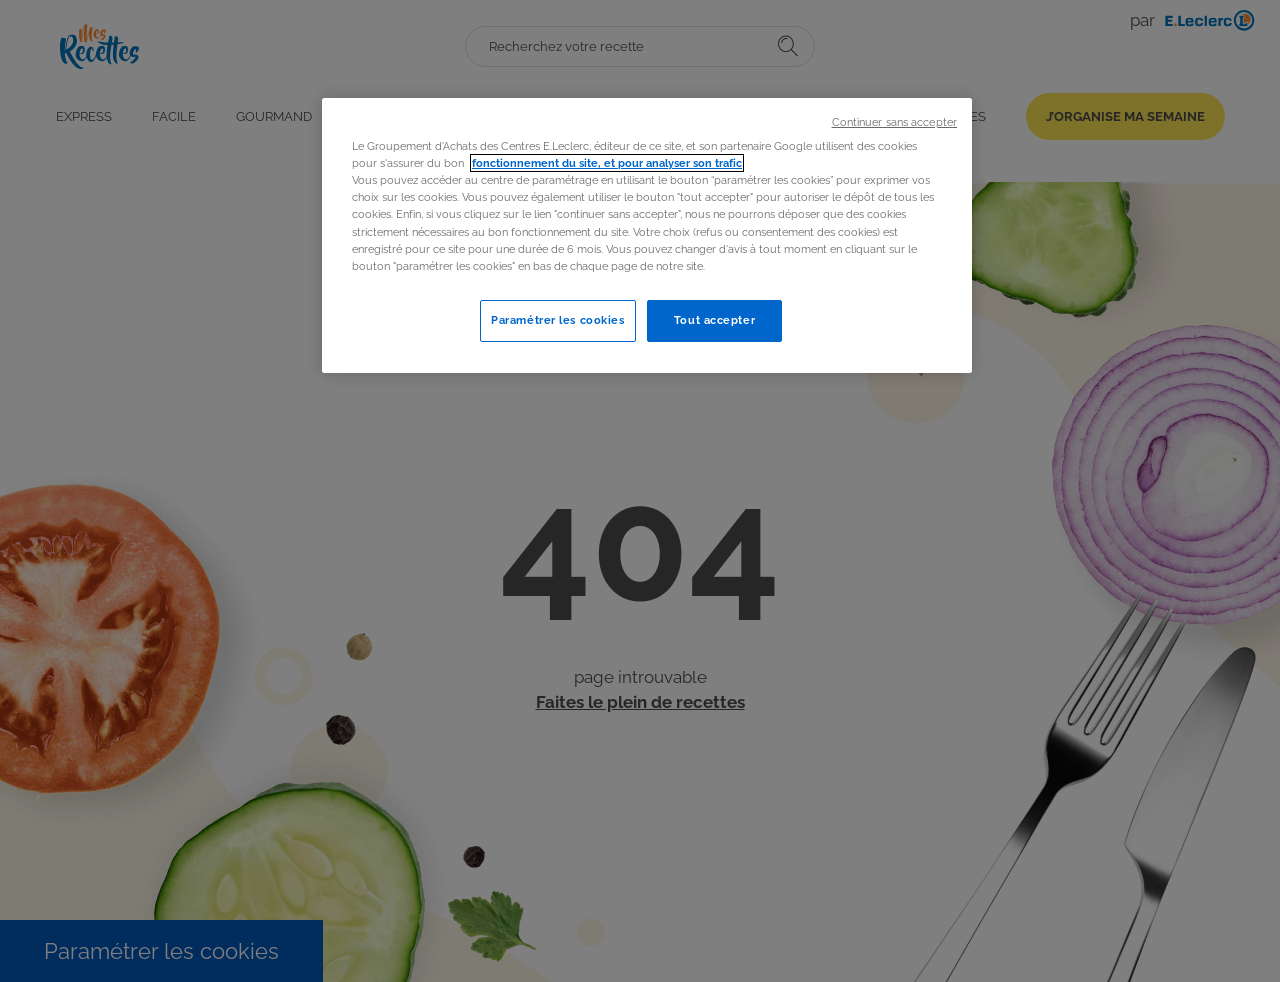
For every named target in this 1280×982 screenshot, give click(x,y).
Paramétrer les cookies (558, 320)
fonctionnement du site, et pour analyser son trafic (607, 163)
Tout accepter (714, 320)
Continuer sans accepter (894, 122)
